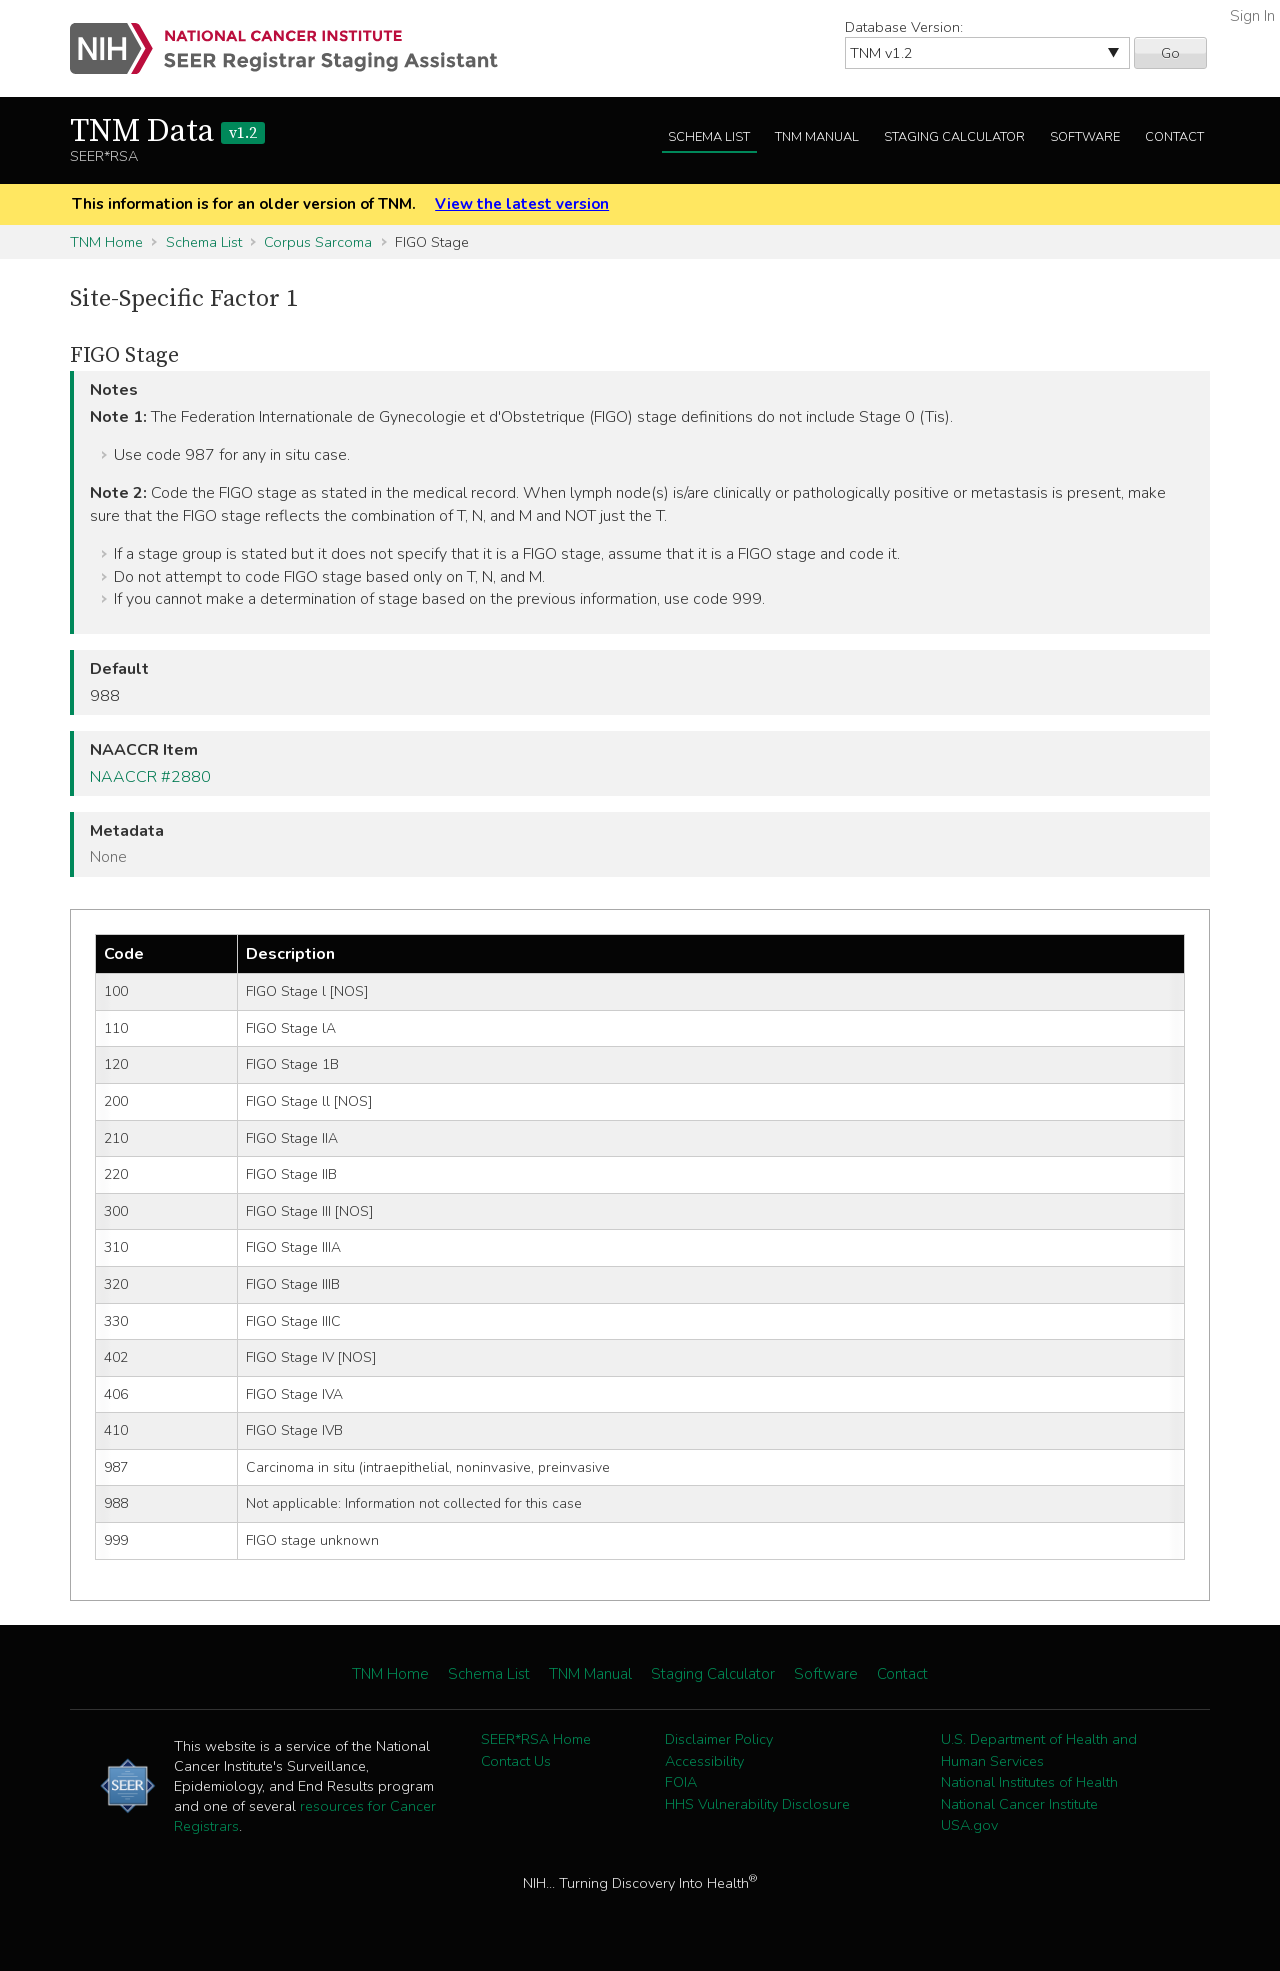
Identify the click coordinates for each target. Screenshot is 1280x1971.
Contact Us (516, 1761)
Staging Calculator (954, 137)
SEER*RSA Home (536, 1739)
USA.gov (969, 1825)
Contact (1174, 137)
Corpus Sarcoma (318, 242)
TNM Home (106, 242)
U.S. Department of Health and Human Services (1039, 1750)
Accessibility (704, 1761)
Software (1085, 137)
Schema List (709, 137)
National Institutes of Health (1029, 1782)
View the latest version (522, 204)
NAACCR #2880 (150, 777)
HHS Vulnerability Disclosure (757, 1804)
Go (1170, 53)
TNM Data (167, 132)
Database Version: (904, 27)
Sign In (1252, 16)
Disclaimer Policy (719, 1739)
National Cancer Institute (1019, 1804)
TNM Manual (817, 137)
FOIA (681, 1782)
